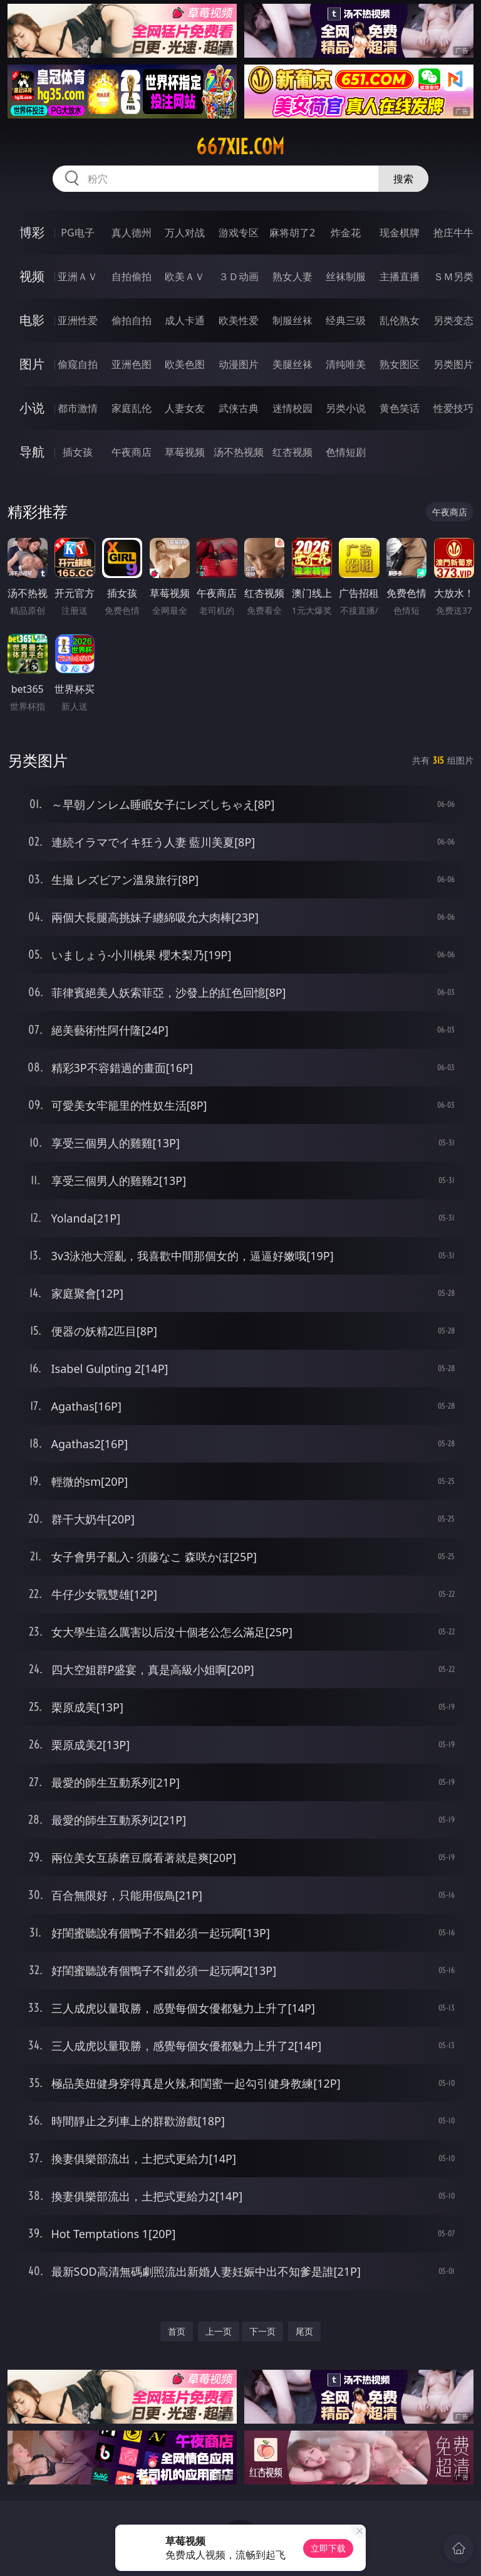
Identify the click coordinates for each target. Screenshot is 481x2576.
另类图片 (453, 364)
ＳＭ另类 (453, 276)
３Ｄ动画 (239, 276)
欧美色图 (185, 364)
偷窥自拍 (78, 364)
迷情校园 (292, 408)
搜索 (403, 179)
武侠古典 (239, 408)
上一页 (218, 2331)
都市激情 (78, 408)
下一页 (262, 2331)
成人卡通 (185, 320)
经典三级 (346, 320)
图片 (31, 363)
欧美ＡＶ (185, 276)
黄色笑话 (400, 408)
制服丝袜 (292, 320)
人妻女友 (185, 408)
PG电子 (77, 232)
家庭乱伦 (131, 408)
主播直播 (400, 276)
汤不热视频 (239, 452)
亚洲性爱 (78, 320)
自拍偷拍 (131, 276)
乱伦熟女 (400, 320)
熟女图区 (400, 364)
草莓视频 (185, 452)
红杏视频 (292, 452)
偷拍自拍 (131, 320)
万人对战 (185, 232)
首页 (176, 2331)
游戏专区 (239, 232)
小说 (31, 407)
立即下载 (328, 2548)
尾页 (304, 2331)
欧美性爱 (239, 320)
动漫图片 (239, 364)
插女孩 (78, 452)
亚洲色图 (131, 364)
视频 (31, 276)
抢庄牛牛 (453, 232)
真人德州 (131, 232)
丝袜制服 (346, 276)
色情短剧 (346, 452)
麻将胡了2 (292, 232)
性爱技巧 (453, 408)
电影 (31, 320)
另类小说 (346, 408)
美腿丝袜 (292, 364)
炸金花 (346, 232)
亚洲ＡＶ (78, 276)
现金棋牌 (400, 232)
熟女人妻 (292, 276)
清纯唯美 (346, 364)
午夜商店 (131, 452)
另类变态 (453, 320)
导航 (31, 451)
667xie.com (240, 146)
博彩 (31, 232)
